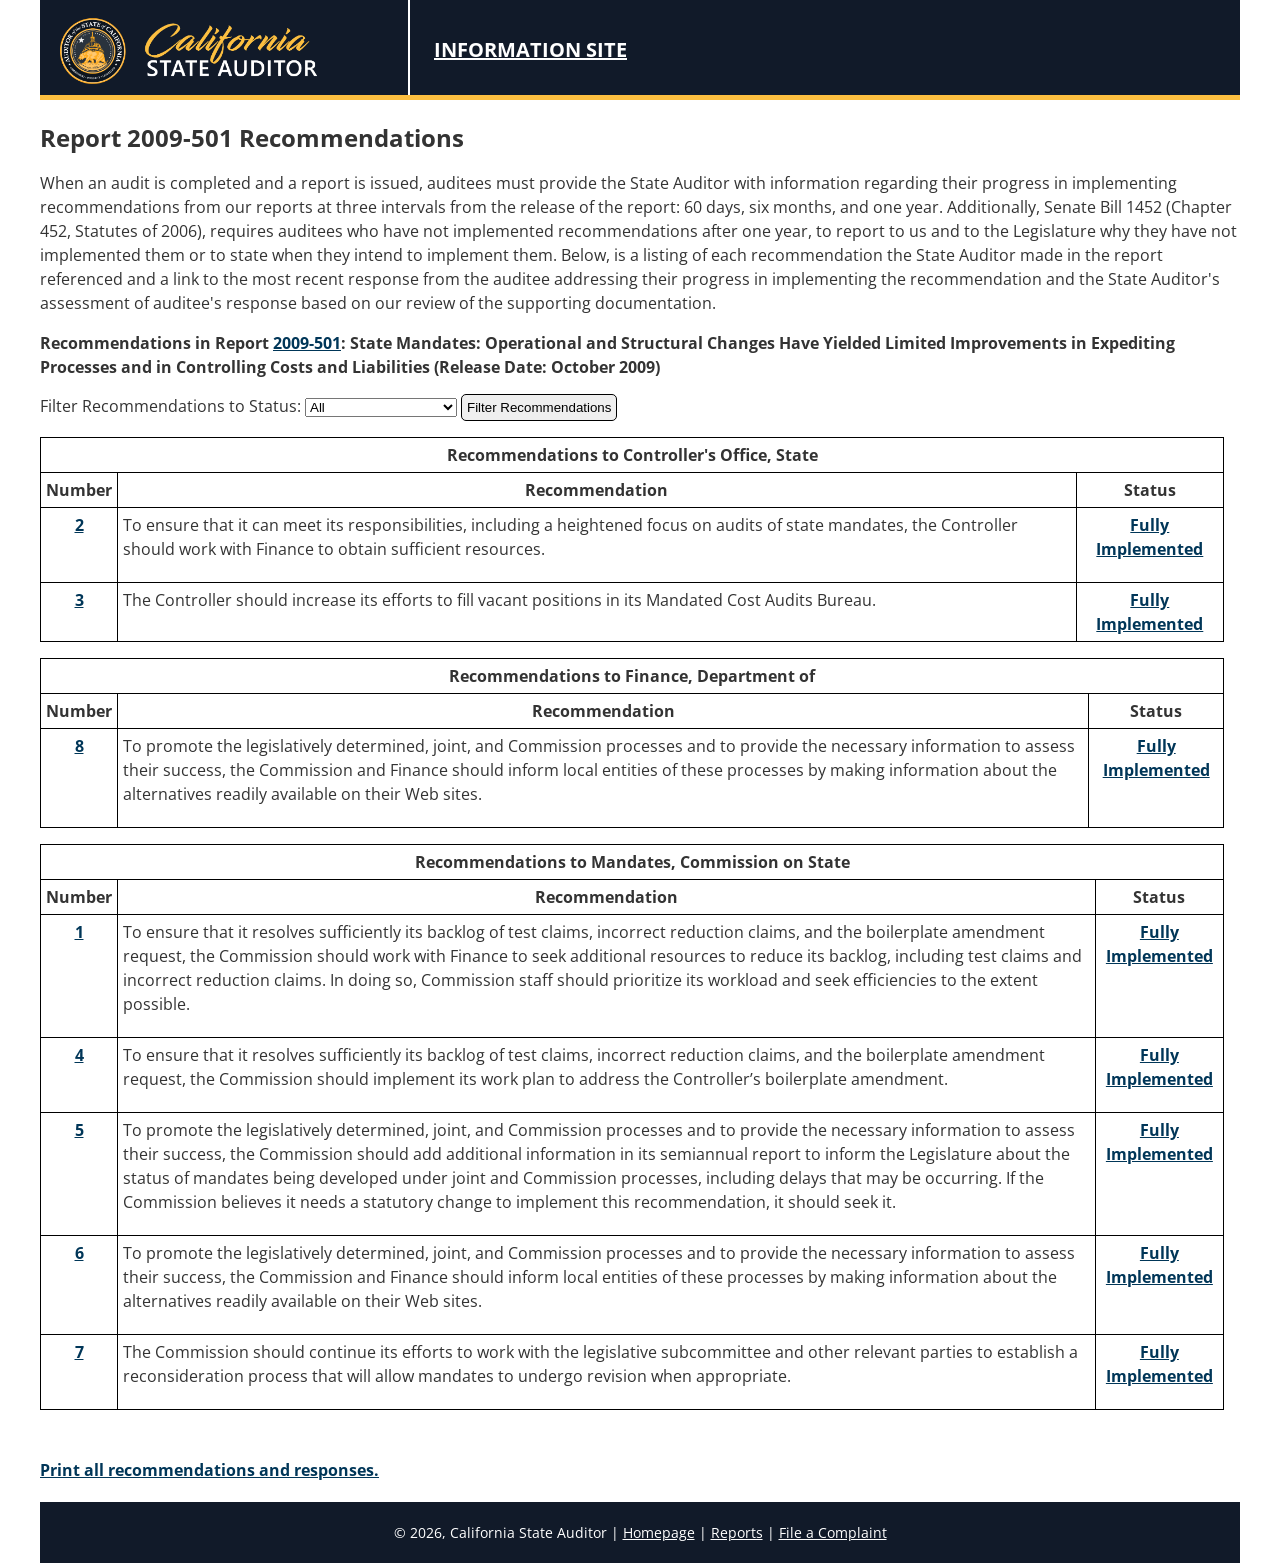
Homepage (659, 1532)
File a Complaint (833, 1532)
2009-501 (307, 343)
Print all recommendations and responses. (209, 1470)
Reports (737, 1532)
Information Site (530, 49)
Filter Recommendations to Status (168, 406)
